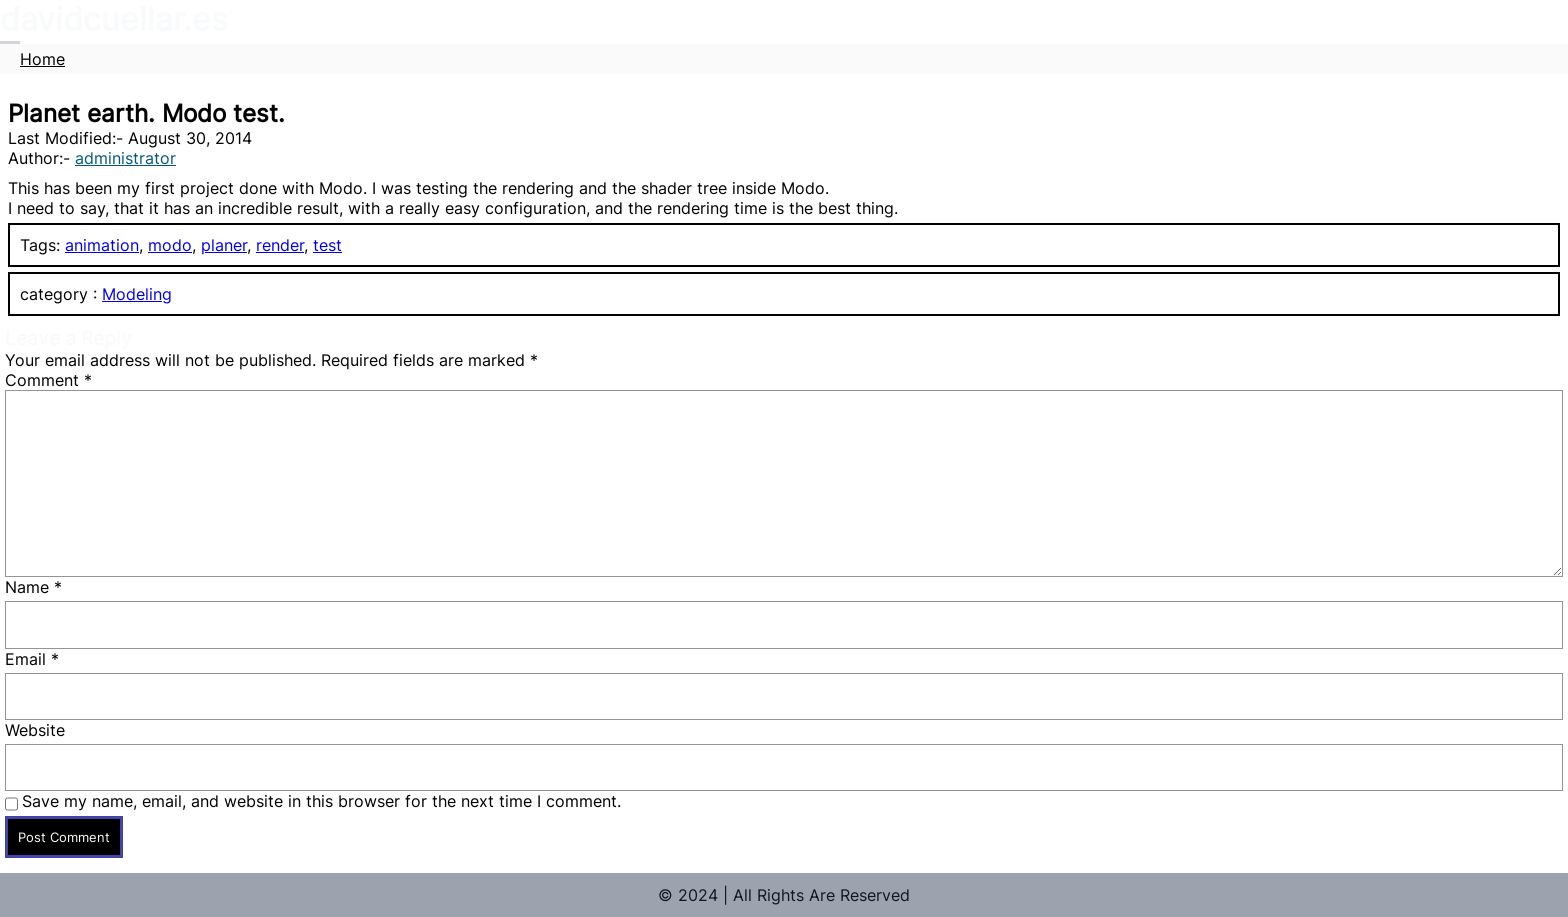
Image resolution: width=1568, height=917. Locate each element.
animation (102, 245)
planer (224, 245)
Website (35, 730)
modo (170, 245)
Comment (48, 380)
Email (32, 659)
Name (33, 587)
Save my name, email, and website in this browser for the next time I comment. (321, 801)
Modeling (137, 294)
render (280, 245)
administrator (125, 158)
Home (42, 59)
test (327, 245)
